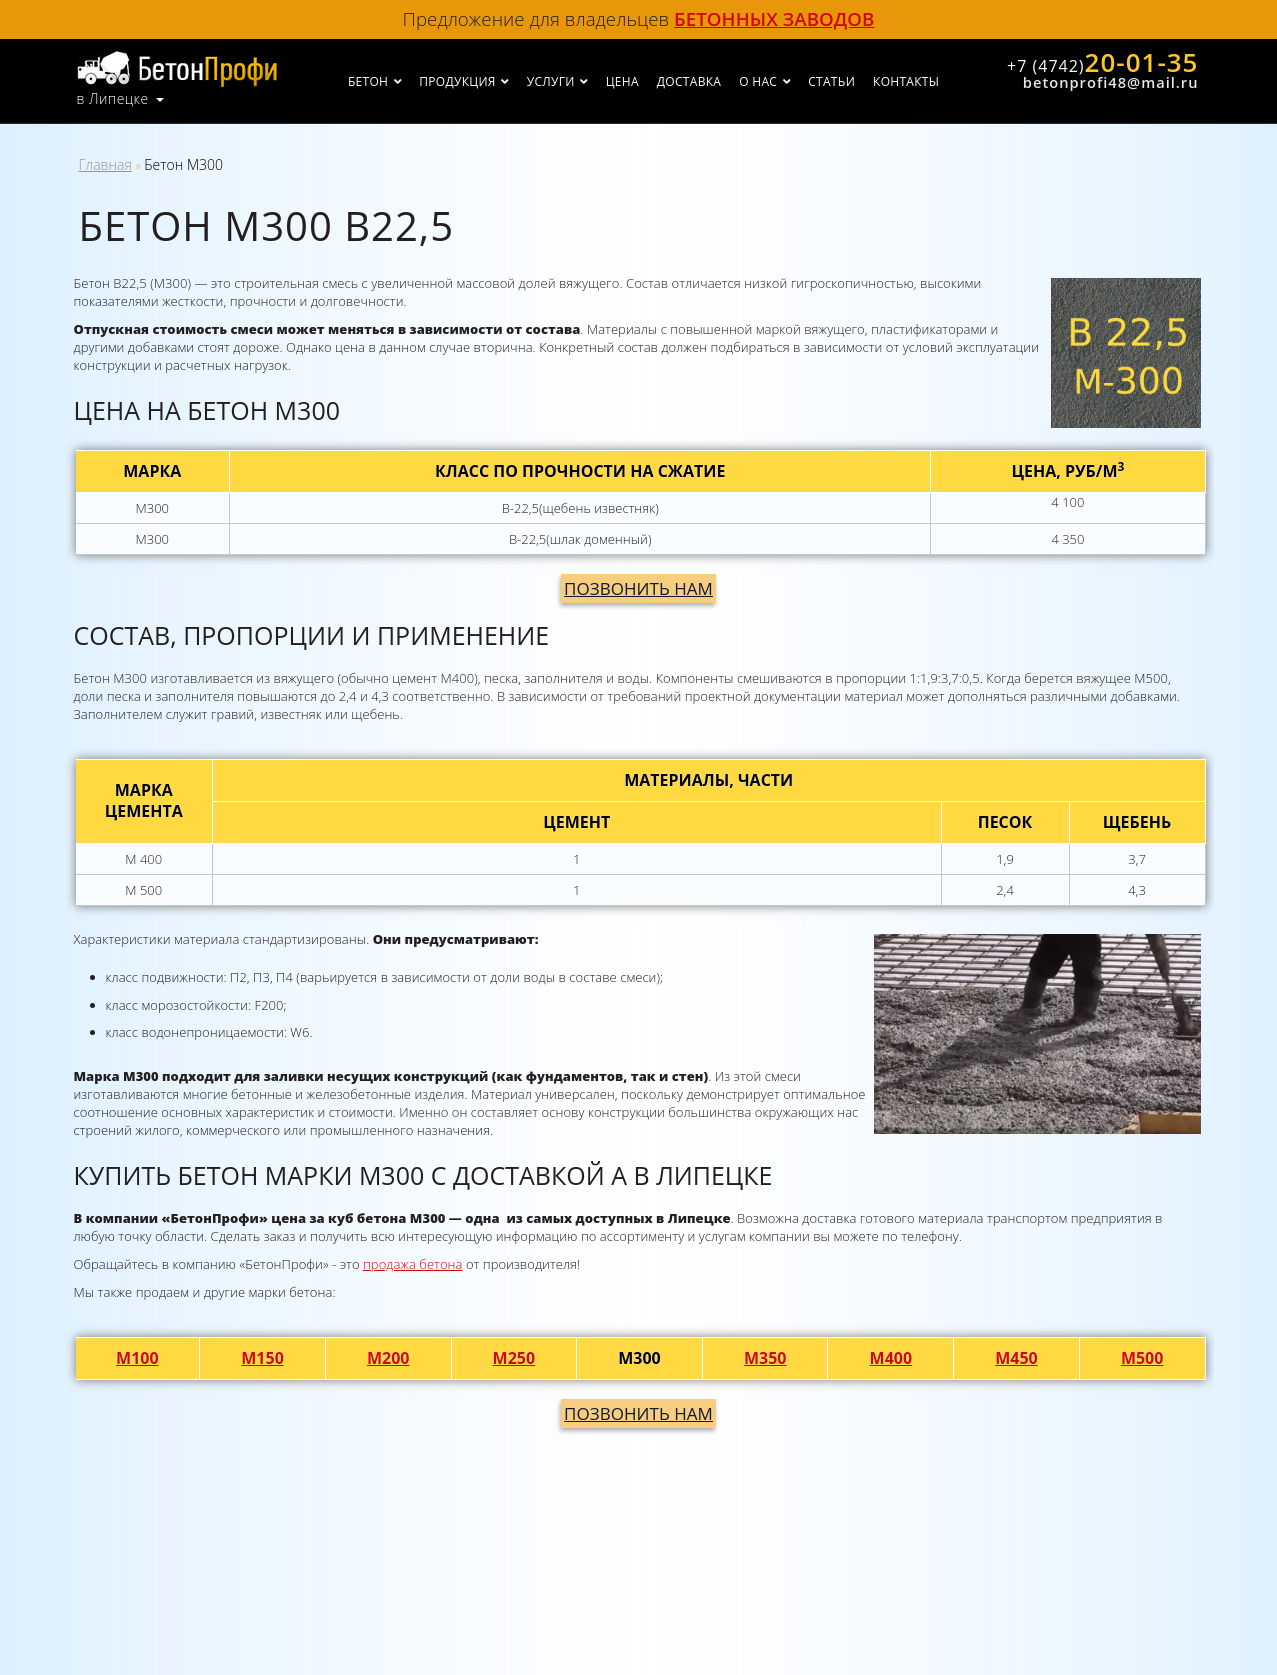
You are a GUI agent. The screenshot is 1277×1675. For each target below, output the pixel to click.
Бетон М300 (183, 164)
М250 (514, 1358)
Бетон (368, 81)
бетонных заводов (774, 18)
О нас (758, 81)
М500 (1142, 1358)
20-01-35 (1102, 62)
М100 (137, 1358)
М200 (388, 1358)
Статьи (831, 81)
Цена (622, 81)
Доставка (689, 81)
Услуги (551, 81)
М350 (765, 1358)
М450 (1016, 1358)
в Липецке (113, 99)
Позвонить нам (638, 588)
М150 (262, 1358)
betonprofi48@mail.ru (1111, 82)
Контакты (906, 81)
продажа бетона (412, 1264)
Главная (105, 164)
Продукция (457, 81)
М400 (891, 1358)
